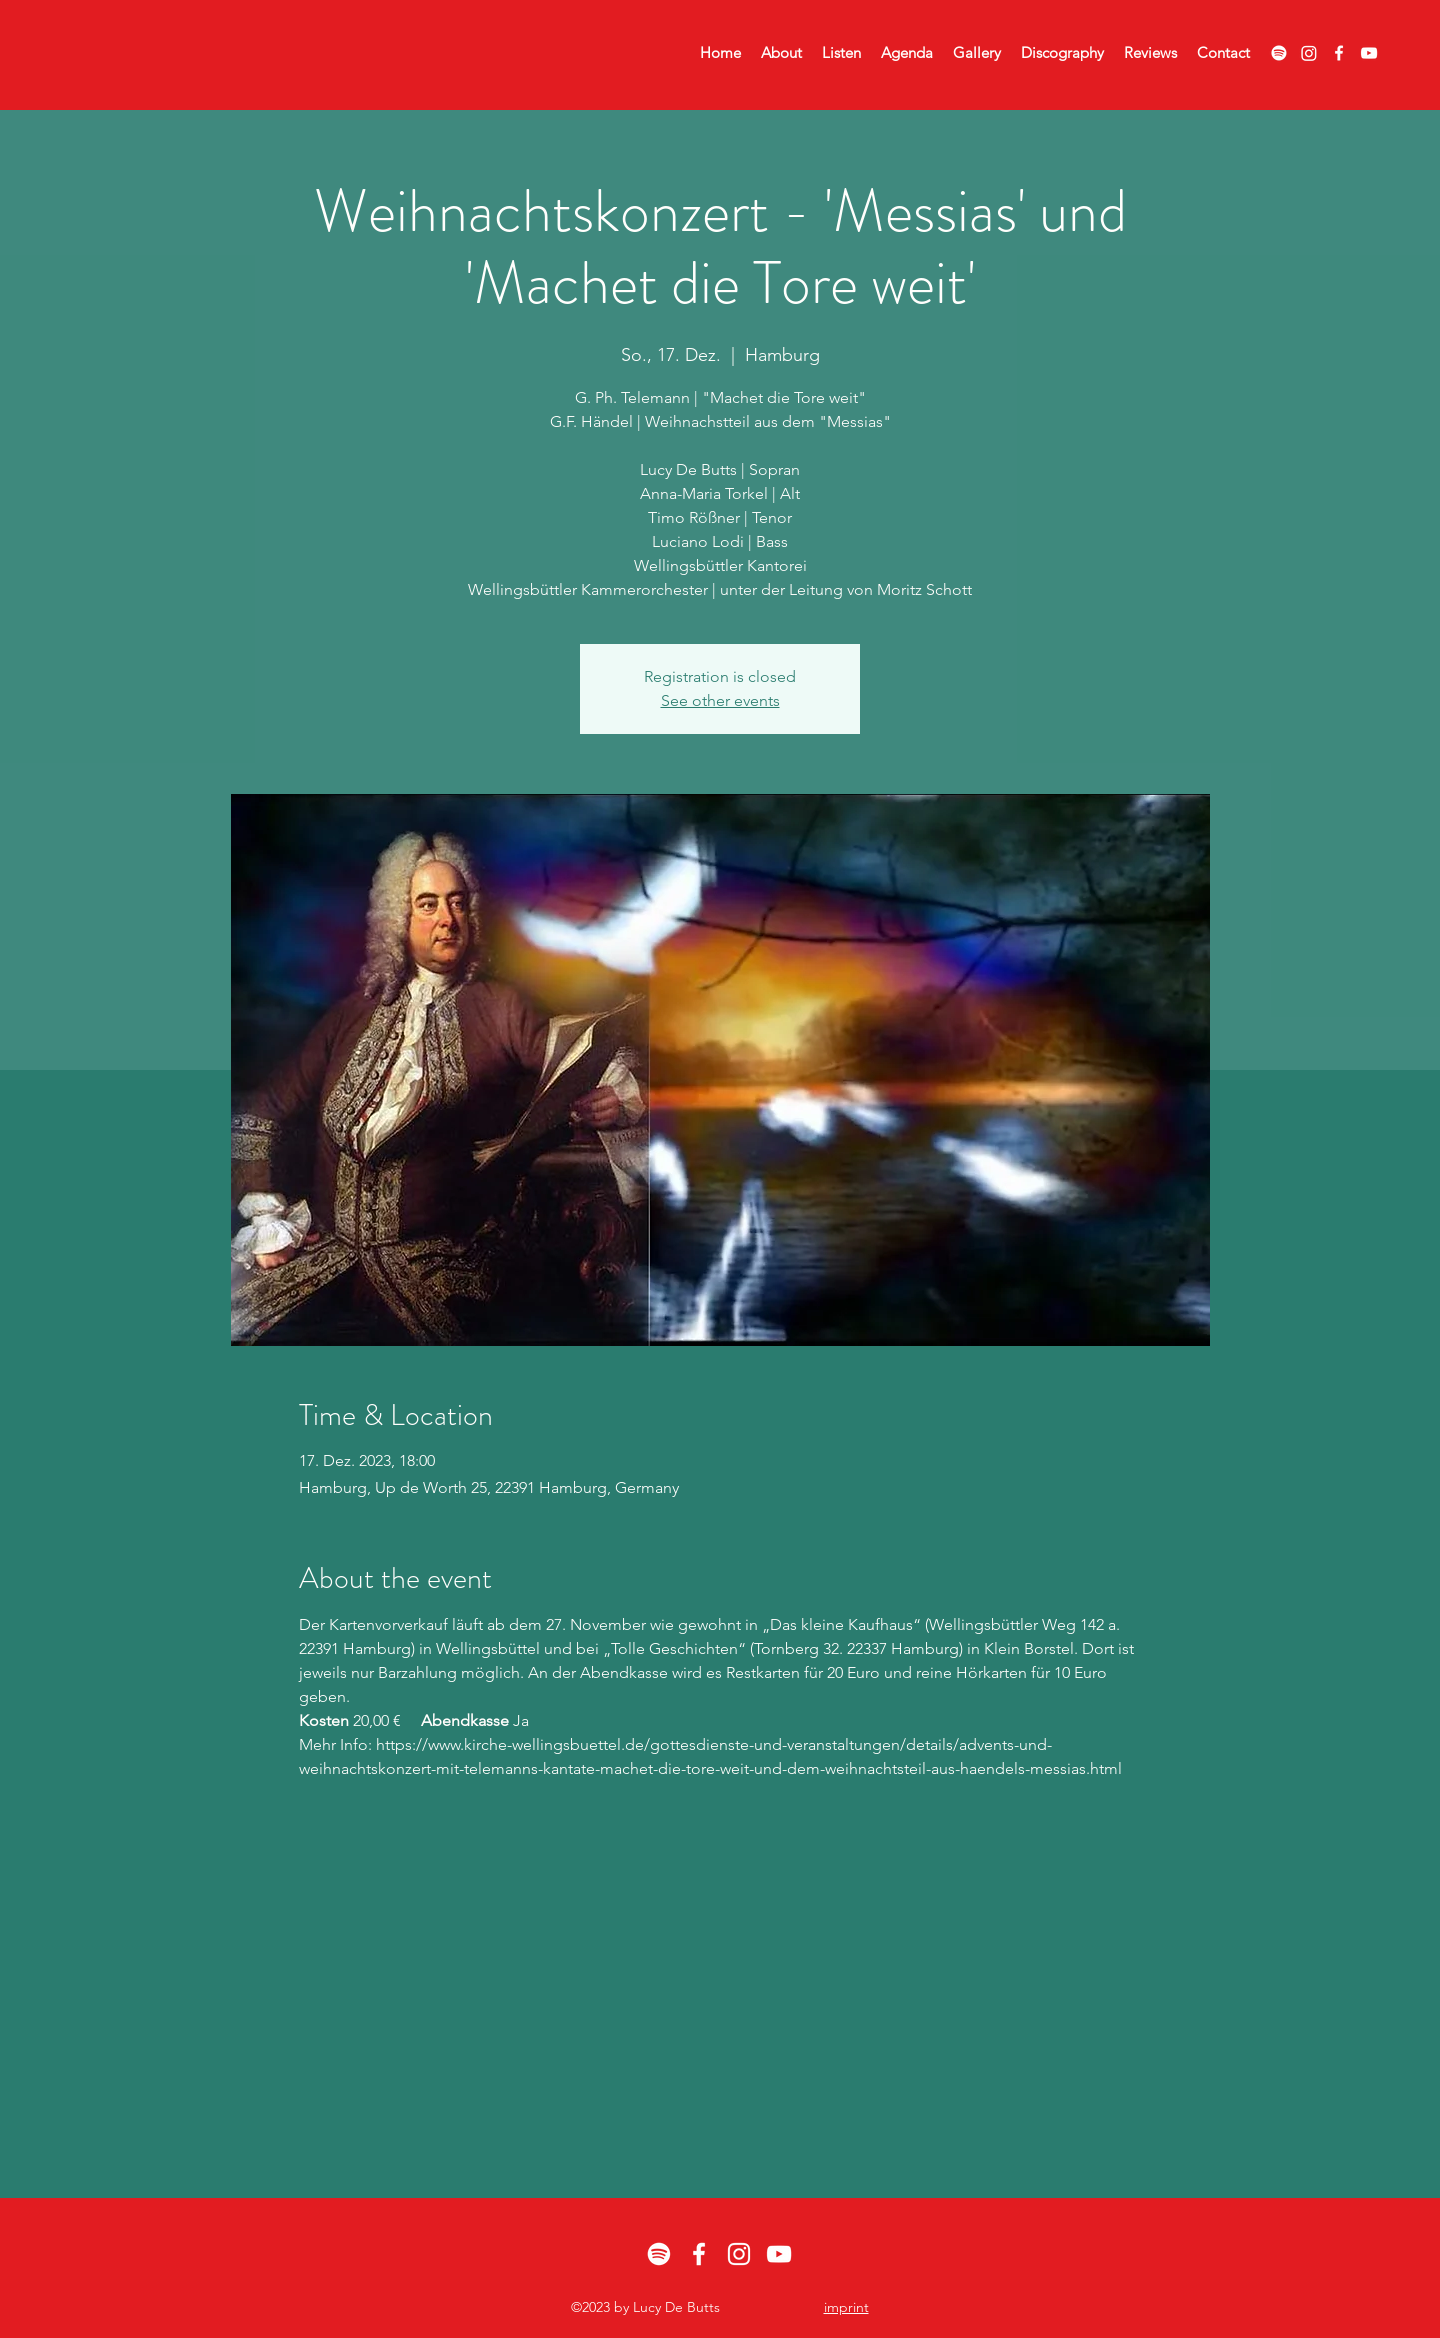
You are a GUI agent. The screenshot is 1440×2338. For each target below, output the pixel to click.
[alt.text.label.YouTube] (1369, 53)
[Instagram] (1309, 53)
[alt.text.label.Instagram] (739, 2254)
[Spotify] (1279, 53)
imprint (846, 2307)
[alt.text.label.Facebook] (1339, 53)
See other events (720, 700)
